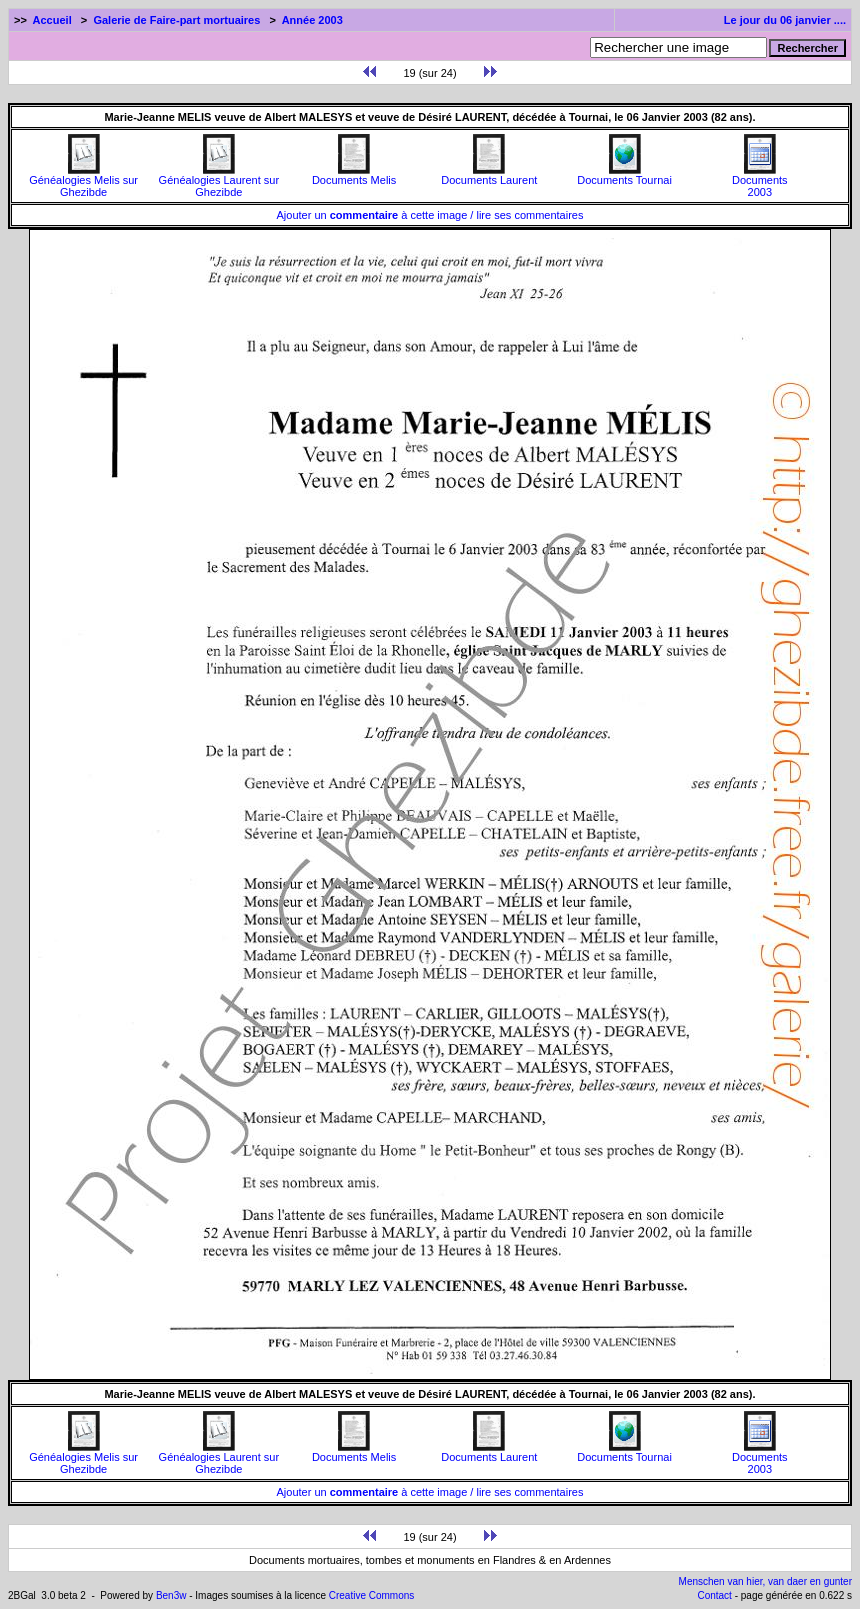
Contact (714, 1595)
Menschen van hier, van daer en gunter (765, 1581)
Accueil (52, 20)
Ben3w (171, 1595)
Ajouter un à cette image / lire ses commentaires (430, 215)
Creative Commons (372, 1595)
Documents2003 (760, 181)
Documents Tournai (624, 175)
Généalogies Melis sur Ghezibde (83, 181)
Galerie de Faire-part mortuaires (176, 20)
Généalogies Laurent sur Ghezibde (219, 181)
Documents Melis (354, 175)
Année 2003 (312, 20)
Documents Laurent (489, 175)
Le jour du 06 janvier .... (785, 20)
